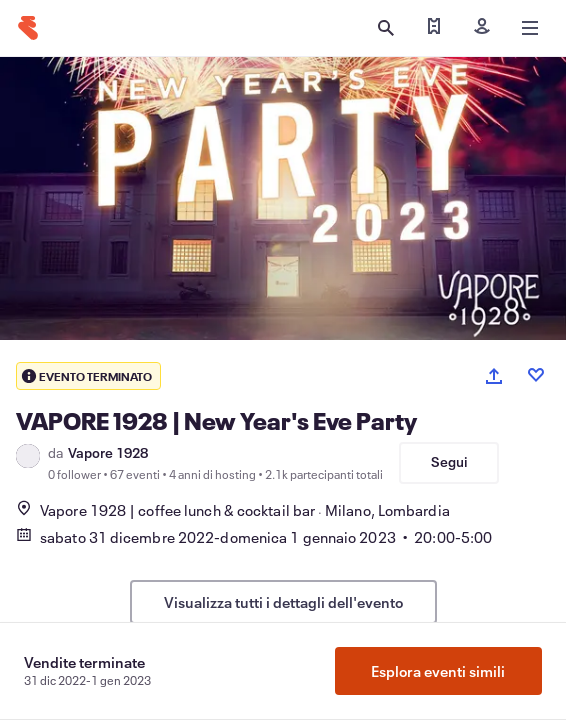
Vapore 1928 (108, 453)
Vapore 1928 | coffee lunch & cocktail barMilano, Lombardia (233, 510)
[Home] (28, 28)
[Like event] (536, 375)
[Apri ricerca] (386, 28)
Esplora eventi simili (438, 671)
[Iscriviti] (482, 28)
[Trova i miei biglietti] (434, 28)
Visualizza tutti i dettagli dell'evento (283, 602)
